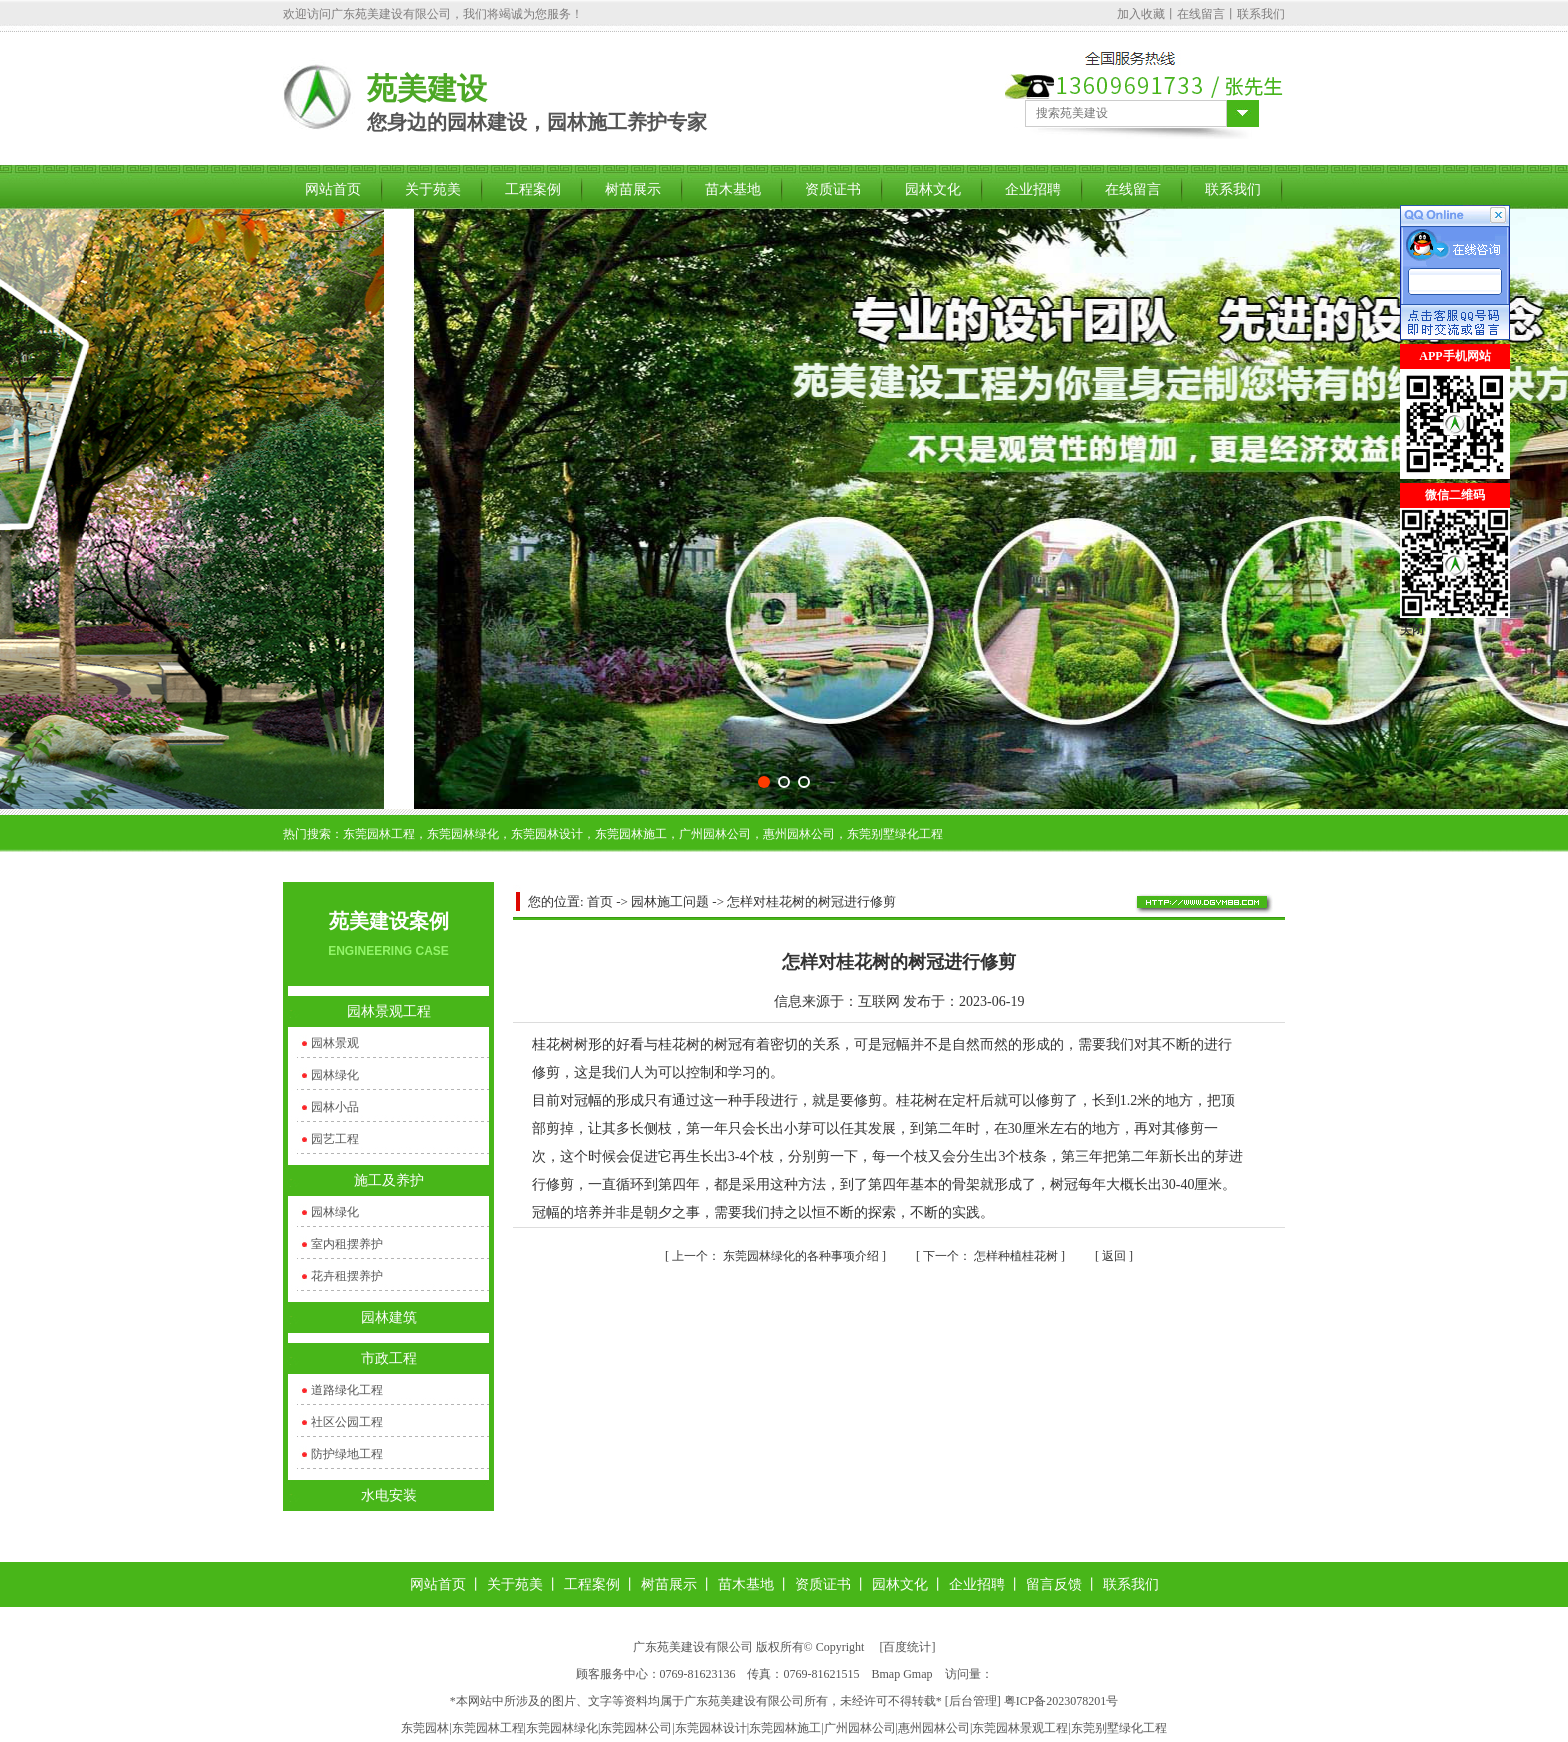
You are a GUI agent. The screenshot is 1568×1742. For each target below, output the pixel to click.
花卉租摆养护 (347, 1276)
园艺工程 (335, 1139)
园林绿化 (335, 1075)
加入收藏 (1141, 14)
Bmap (886, 1674)
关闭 (1412, 630)
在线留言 (1201, 14)
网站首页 (333, 189)
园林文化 (933, 189)
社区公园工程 (347, 1422)
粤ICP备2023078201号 (1061, 1701)
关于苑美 (433, 189)
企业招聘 (1033, 189)
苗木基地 (733, 189)
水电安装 (389, 1495)
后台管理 (973, 1701)
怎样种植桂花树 (992, 1256)
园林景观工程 (389, 1011)
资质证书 (833, 189)
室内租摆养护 (347, 1244)
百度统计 (907, 1647)
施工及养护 (389, 1180)
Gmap (917, 1674)
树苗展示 (633, 189)
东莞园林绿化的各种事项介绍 (777, 1256)
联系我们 (1261, 14)
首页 (600, 901)
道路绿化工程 (347, 1390)
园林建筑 (389, 1317)
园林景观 (335, 1043)
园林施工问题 (670, 901)
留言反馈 (1054, 1584)
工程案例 (533, 189)
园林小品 (335, 1107)
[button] (764, 782)
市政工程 (389, 1358)
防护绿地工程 (347, 1454)
